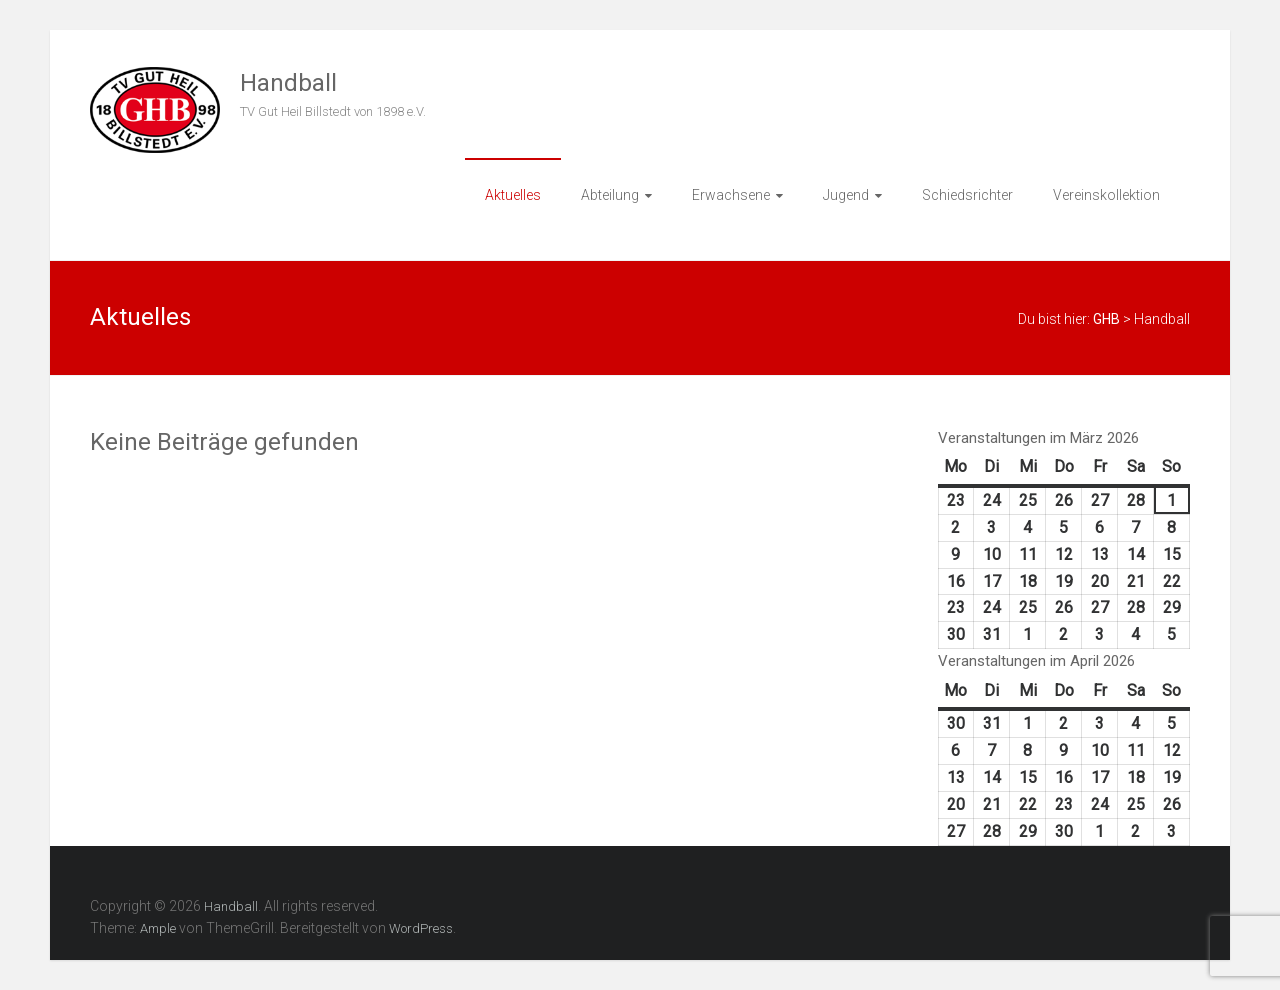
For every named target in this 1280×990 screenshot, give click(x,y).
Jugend (846, 195)
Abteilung (610, 195)
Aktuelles (513, 195)
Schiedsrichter (967, 195)
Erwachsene (731, 195)
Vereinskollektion (1106, 195)
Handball (288, 83)
